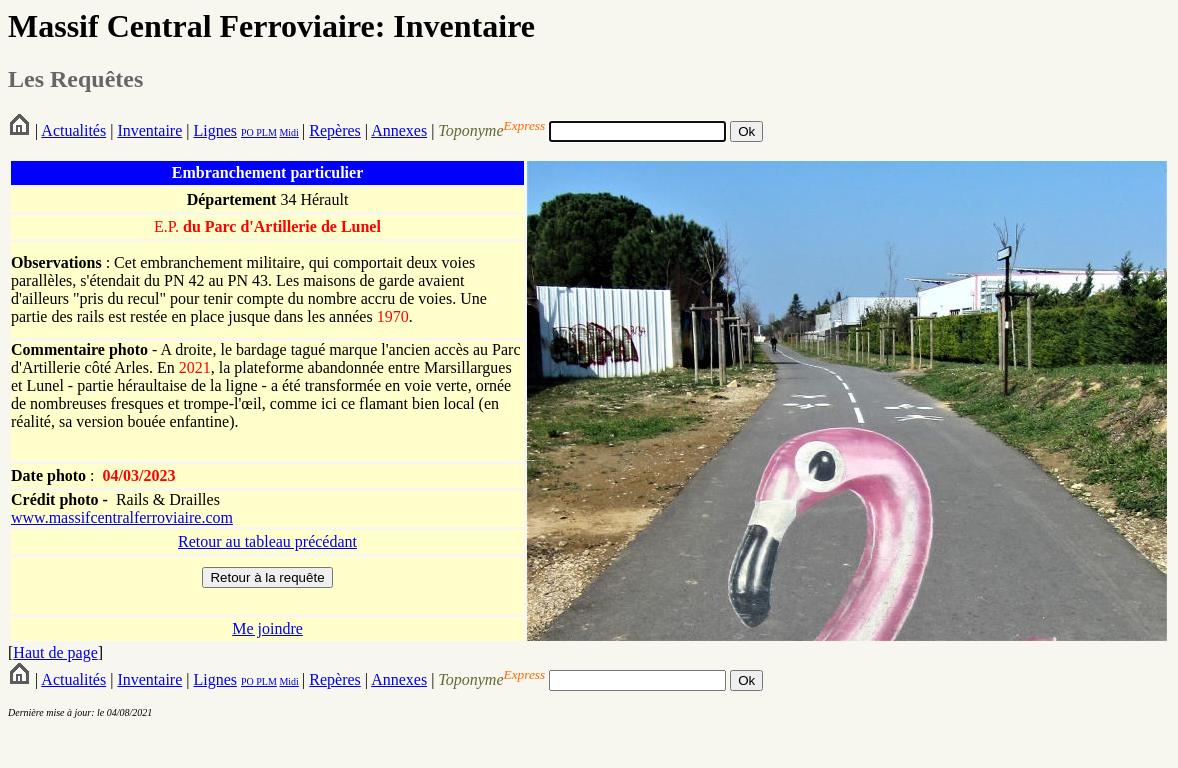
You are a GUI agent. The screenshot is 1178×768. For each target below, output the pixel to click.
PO (247, 132)
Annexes (399, 130)
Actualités (73, 130)
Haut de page (55, 652)
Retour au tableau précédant (267, 541)
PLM (265, 132)
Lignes (215, 130)
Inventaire (149, 130)
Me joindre (267, 628)
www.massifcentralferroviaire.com (122, 517)
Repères (335, 130)
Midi (288, 132)
